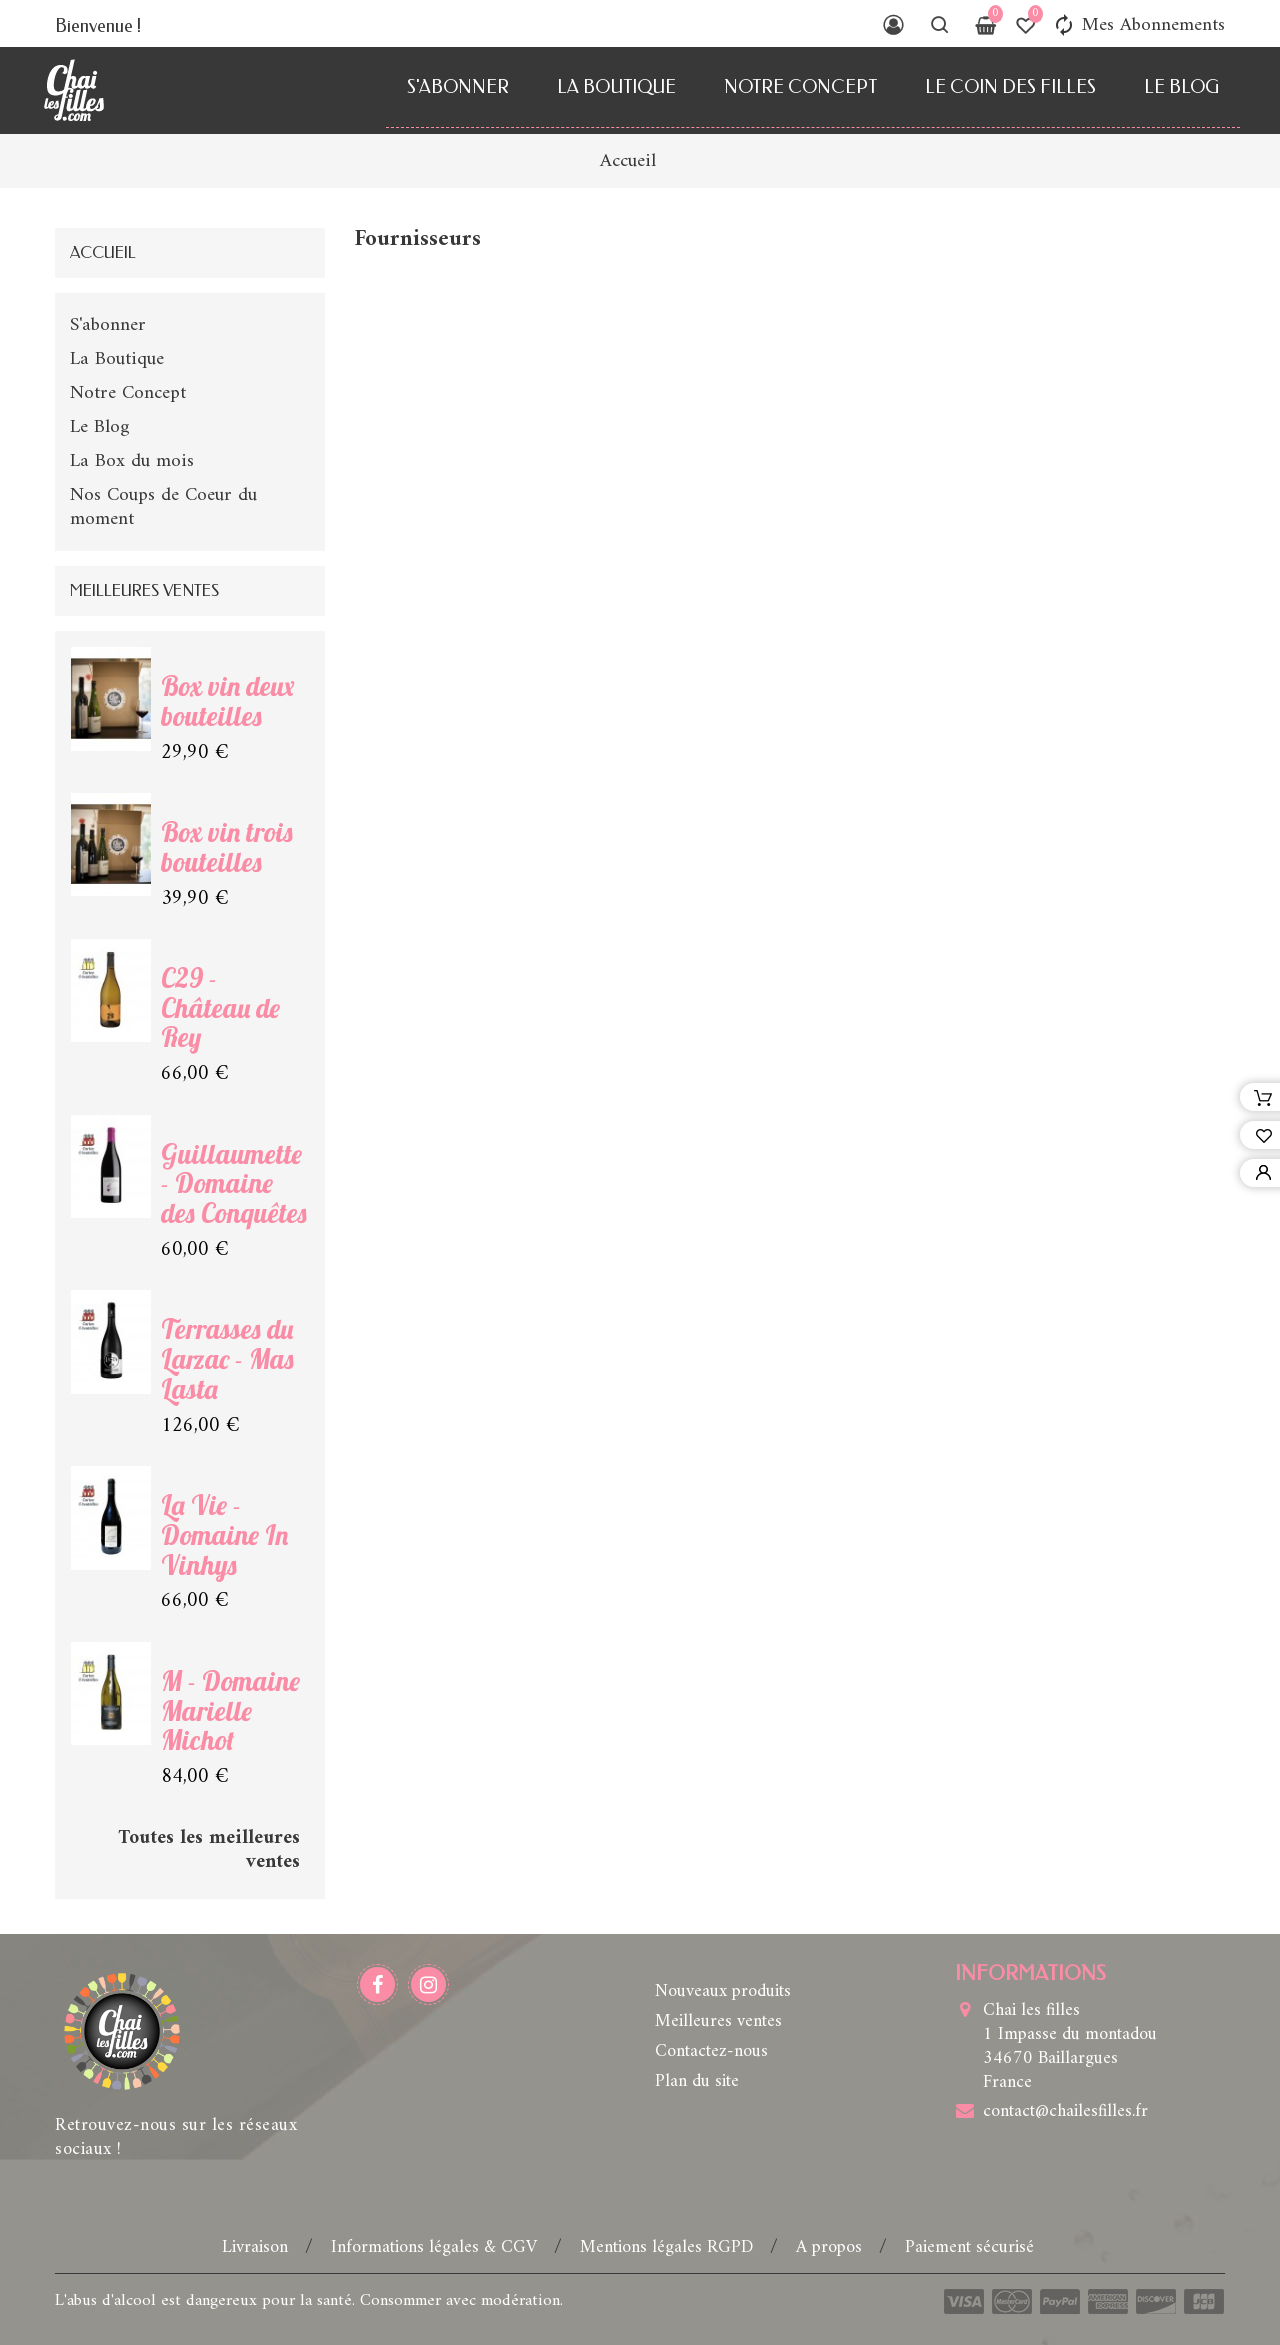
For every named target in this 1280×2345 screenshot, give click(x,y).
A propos (831, 2247)
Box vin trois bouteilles (227, 847)
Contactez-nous (711, 2051)
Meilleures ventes (718, 2021)
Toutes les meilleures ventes (209, 1850)
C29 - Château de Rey (220, 1008)
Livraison (257, 2247)
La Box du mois (132, 461)
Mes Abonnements (1138, 25)
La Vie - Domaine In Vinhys (224, 1535)
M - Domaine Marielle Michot (230, 1711)
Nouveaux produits (723, 1991)
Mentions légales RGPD (669, 2247)
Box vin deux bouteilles (227, 701)
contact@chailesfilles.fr (1065, 2111)
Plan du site (697, 2081)
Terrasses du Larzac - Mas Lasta (227, 1359)
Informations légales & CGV (436, 2247)
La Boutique (616, 87)
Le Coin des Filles (1010, 87)
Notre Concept (800, 87)
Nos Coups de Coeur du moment (163, 507)
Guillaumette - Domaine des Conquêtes (234, 1184)
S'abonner (458, 87)
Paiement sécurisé (969, 2247)
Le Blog (1181, 87)
